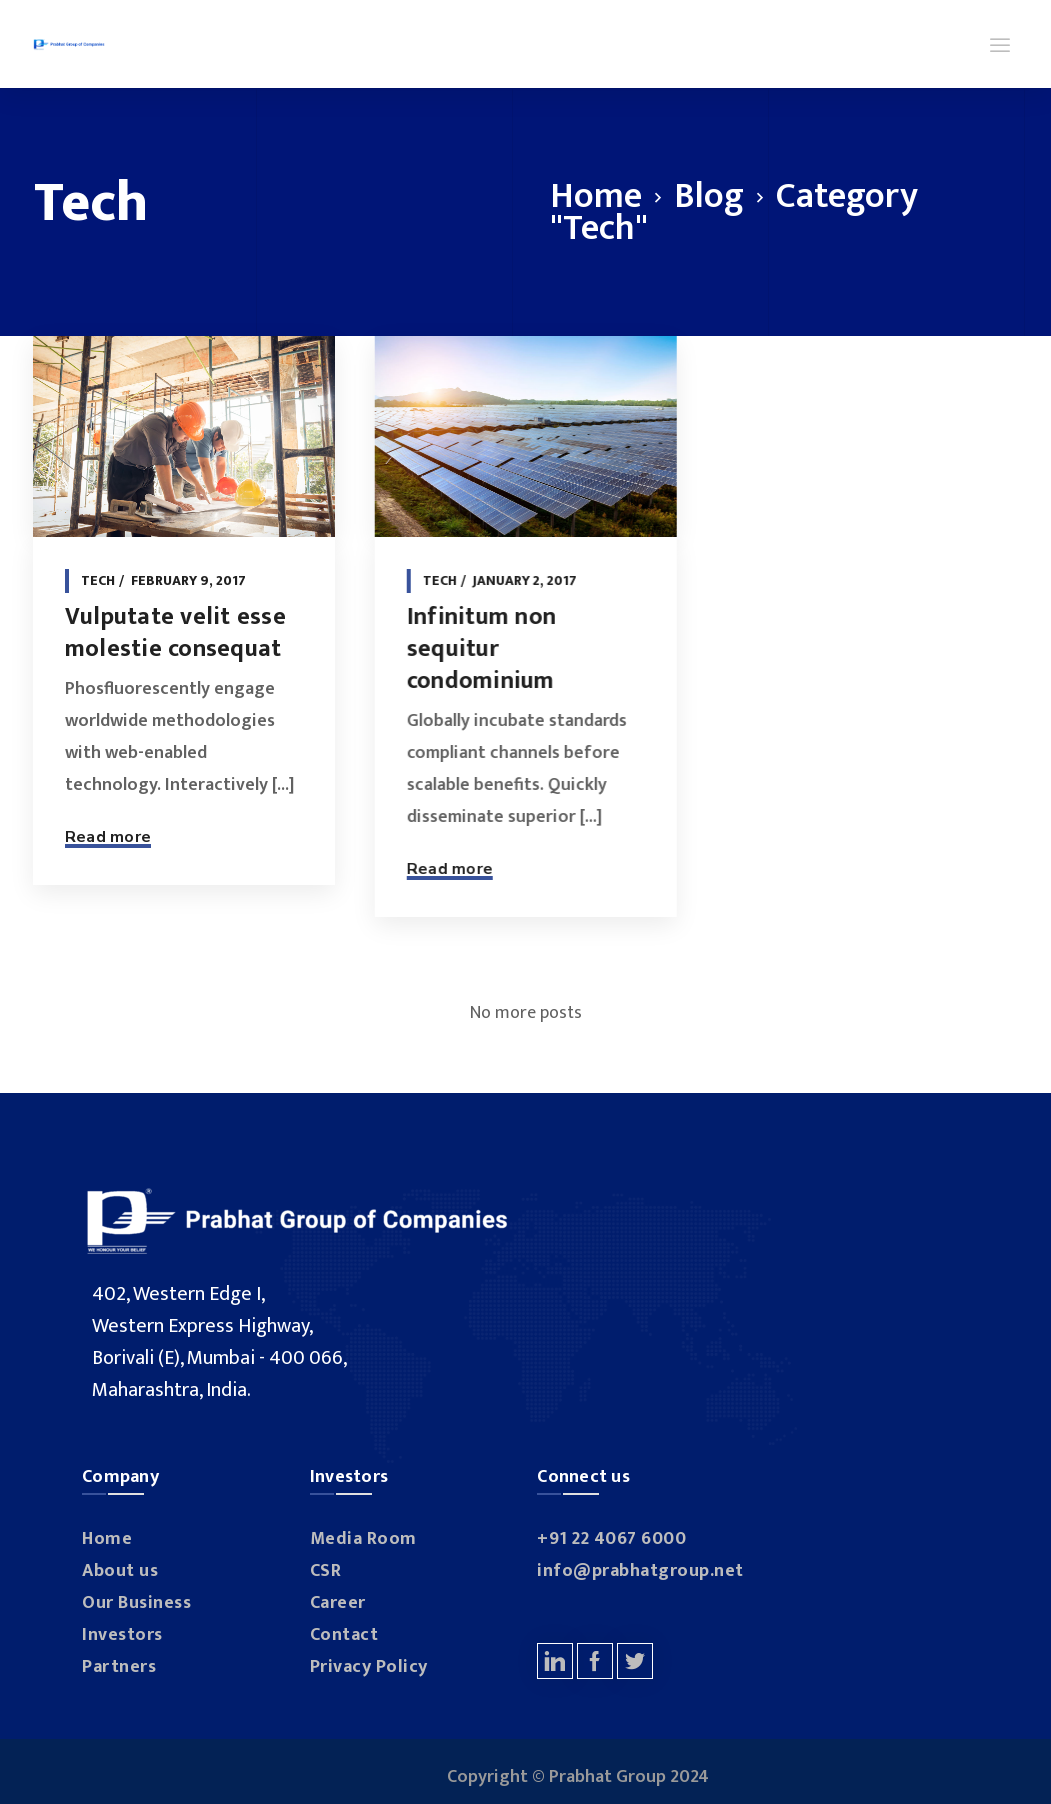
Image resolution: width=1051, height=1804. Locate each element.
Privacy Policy (369, 1667)
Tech (98, 580)
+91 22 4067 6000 (611, 1539)
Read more (108, 837)
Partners (119, 1667)
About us (120, 1571)
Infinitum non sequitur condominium (477, 649)
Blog (709, 196)
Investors (122, 1635)
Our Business (136, 1603)
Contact (344, 1635)
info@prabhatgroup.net (640, 1571)
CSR (326, 1571)
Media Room (363, 1539)
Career (338, 1603)
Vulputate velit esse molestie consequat (175, 633)
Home (596, 196)
